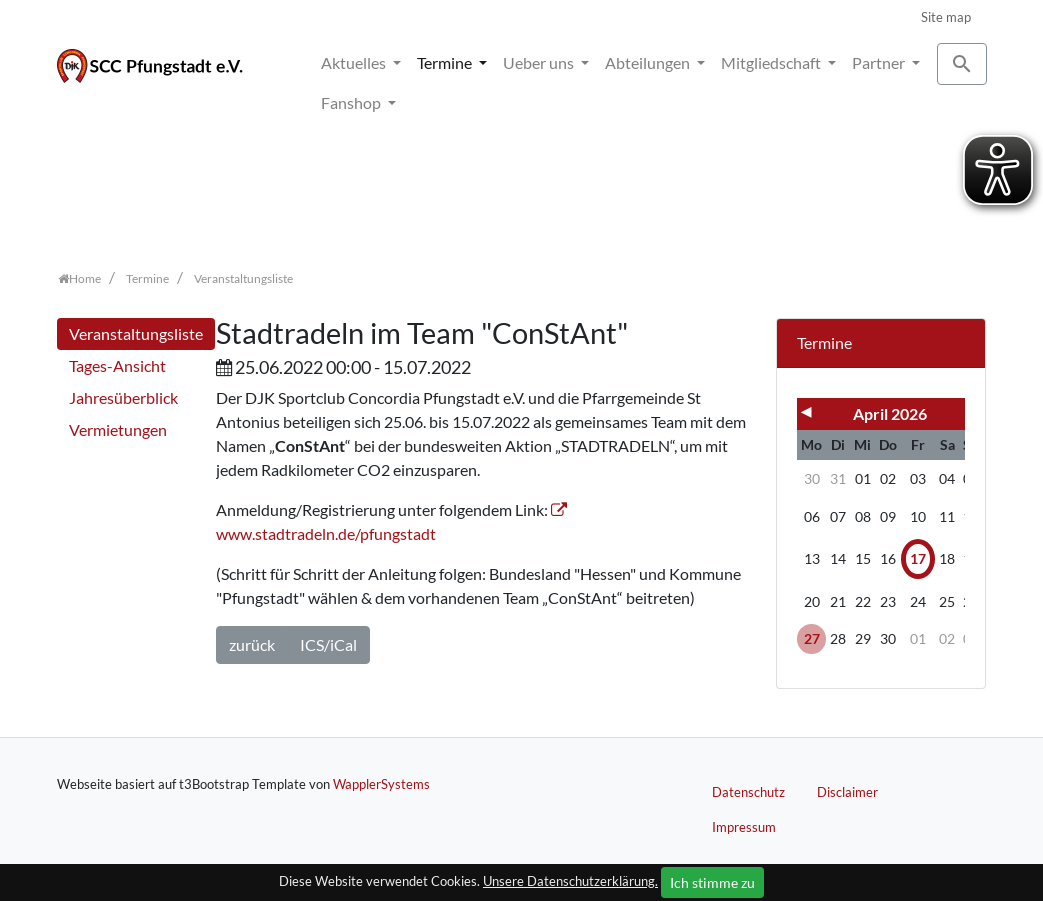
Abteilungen (649, 62)
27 (812, 638)
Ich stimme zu (712, 882)
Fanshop (352, 102)
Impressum (744, 827)
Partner (880, 62)
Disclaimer (847, 792)
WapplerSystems (381, 784)
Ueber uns (540, 62)
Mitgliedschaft (772, 62)
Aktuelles (355, 62)
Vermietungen (118, 429)
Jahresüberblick (123, 397)
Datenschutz (748, 792)
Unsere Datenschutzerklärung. (570, 881)
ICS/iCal (328, 644)
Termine (446, 62)
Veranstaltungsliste (136, 333)
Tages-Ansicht (117, 365)
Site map (946, 17)
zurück (252, 644)
